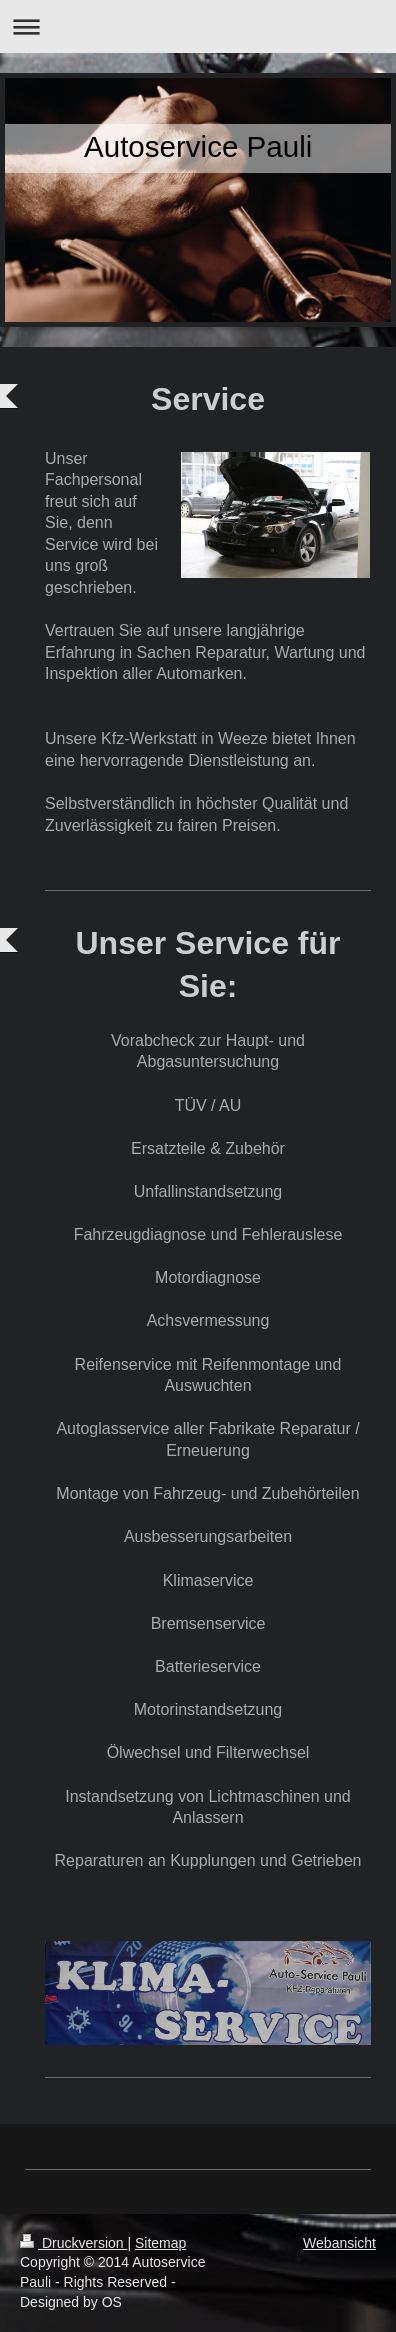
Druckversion (73, 2243)
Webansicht (339, 2243)
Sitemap (160, 2243)
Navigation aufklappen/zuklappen (198, 26)
